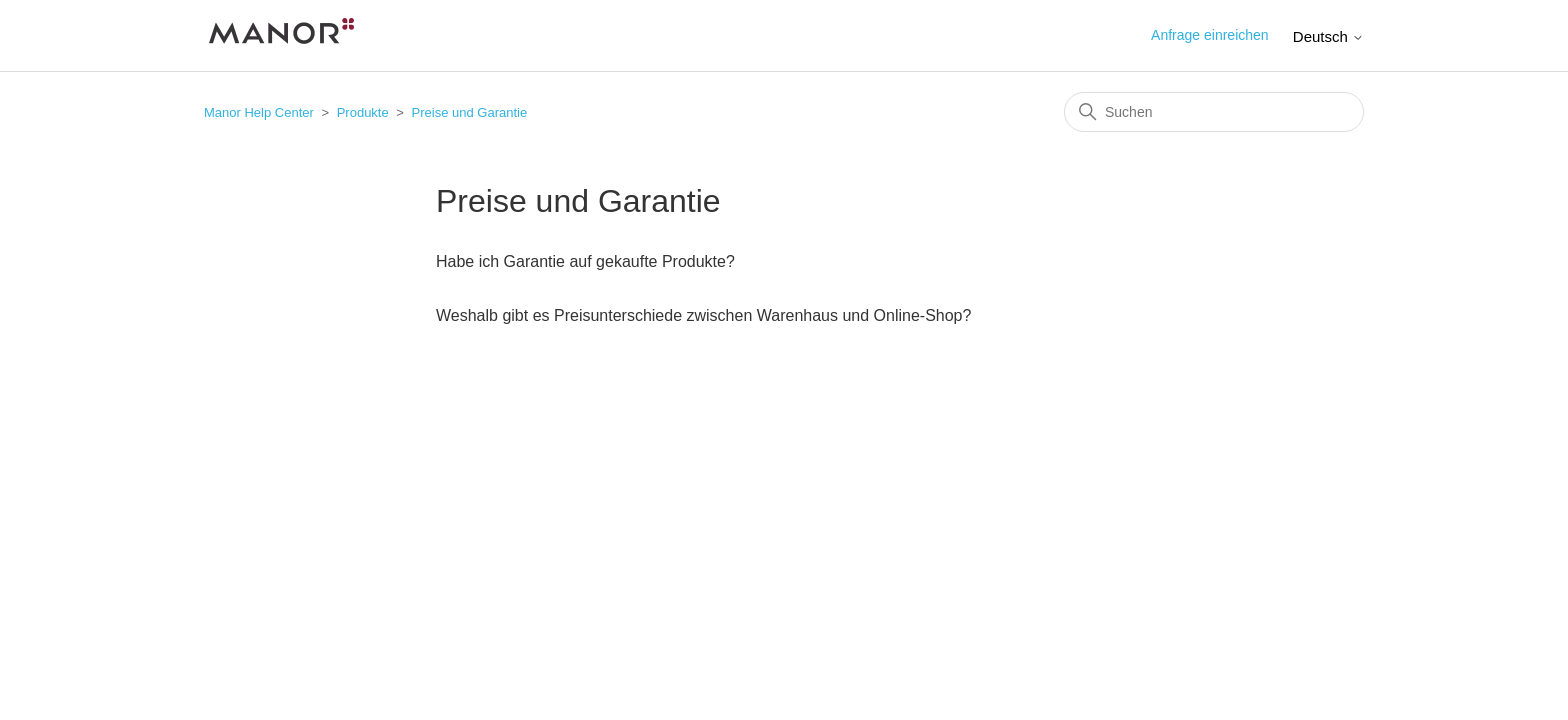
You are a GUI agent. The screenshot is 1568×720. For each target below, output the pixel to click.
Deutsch (1328, 36)
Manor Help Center (259, 112)
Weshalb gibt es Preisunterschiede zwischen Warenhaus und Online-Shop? (703, 315)
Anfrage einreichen (1210, 35)
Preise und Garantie (470, 112)
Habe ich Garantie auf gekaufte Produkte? (585, 261)
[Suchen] (1214, 112)
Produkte (363, 112)
